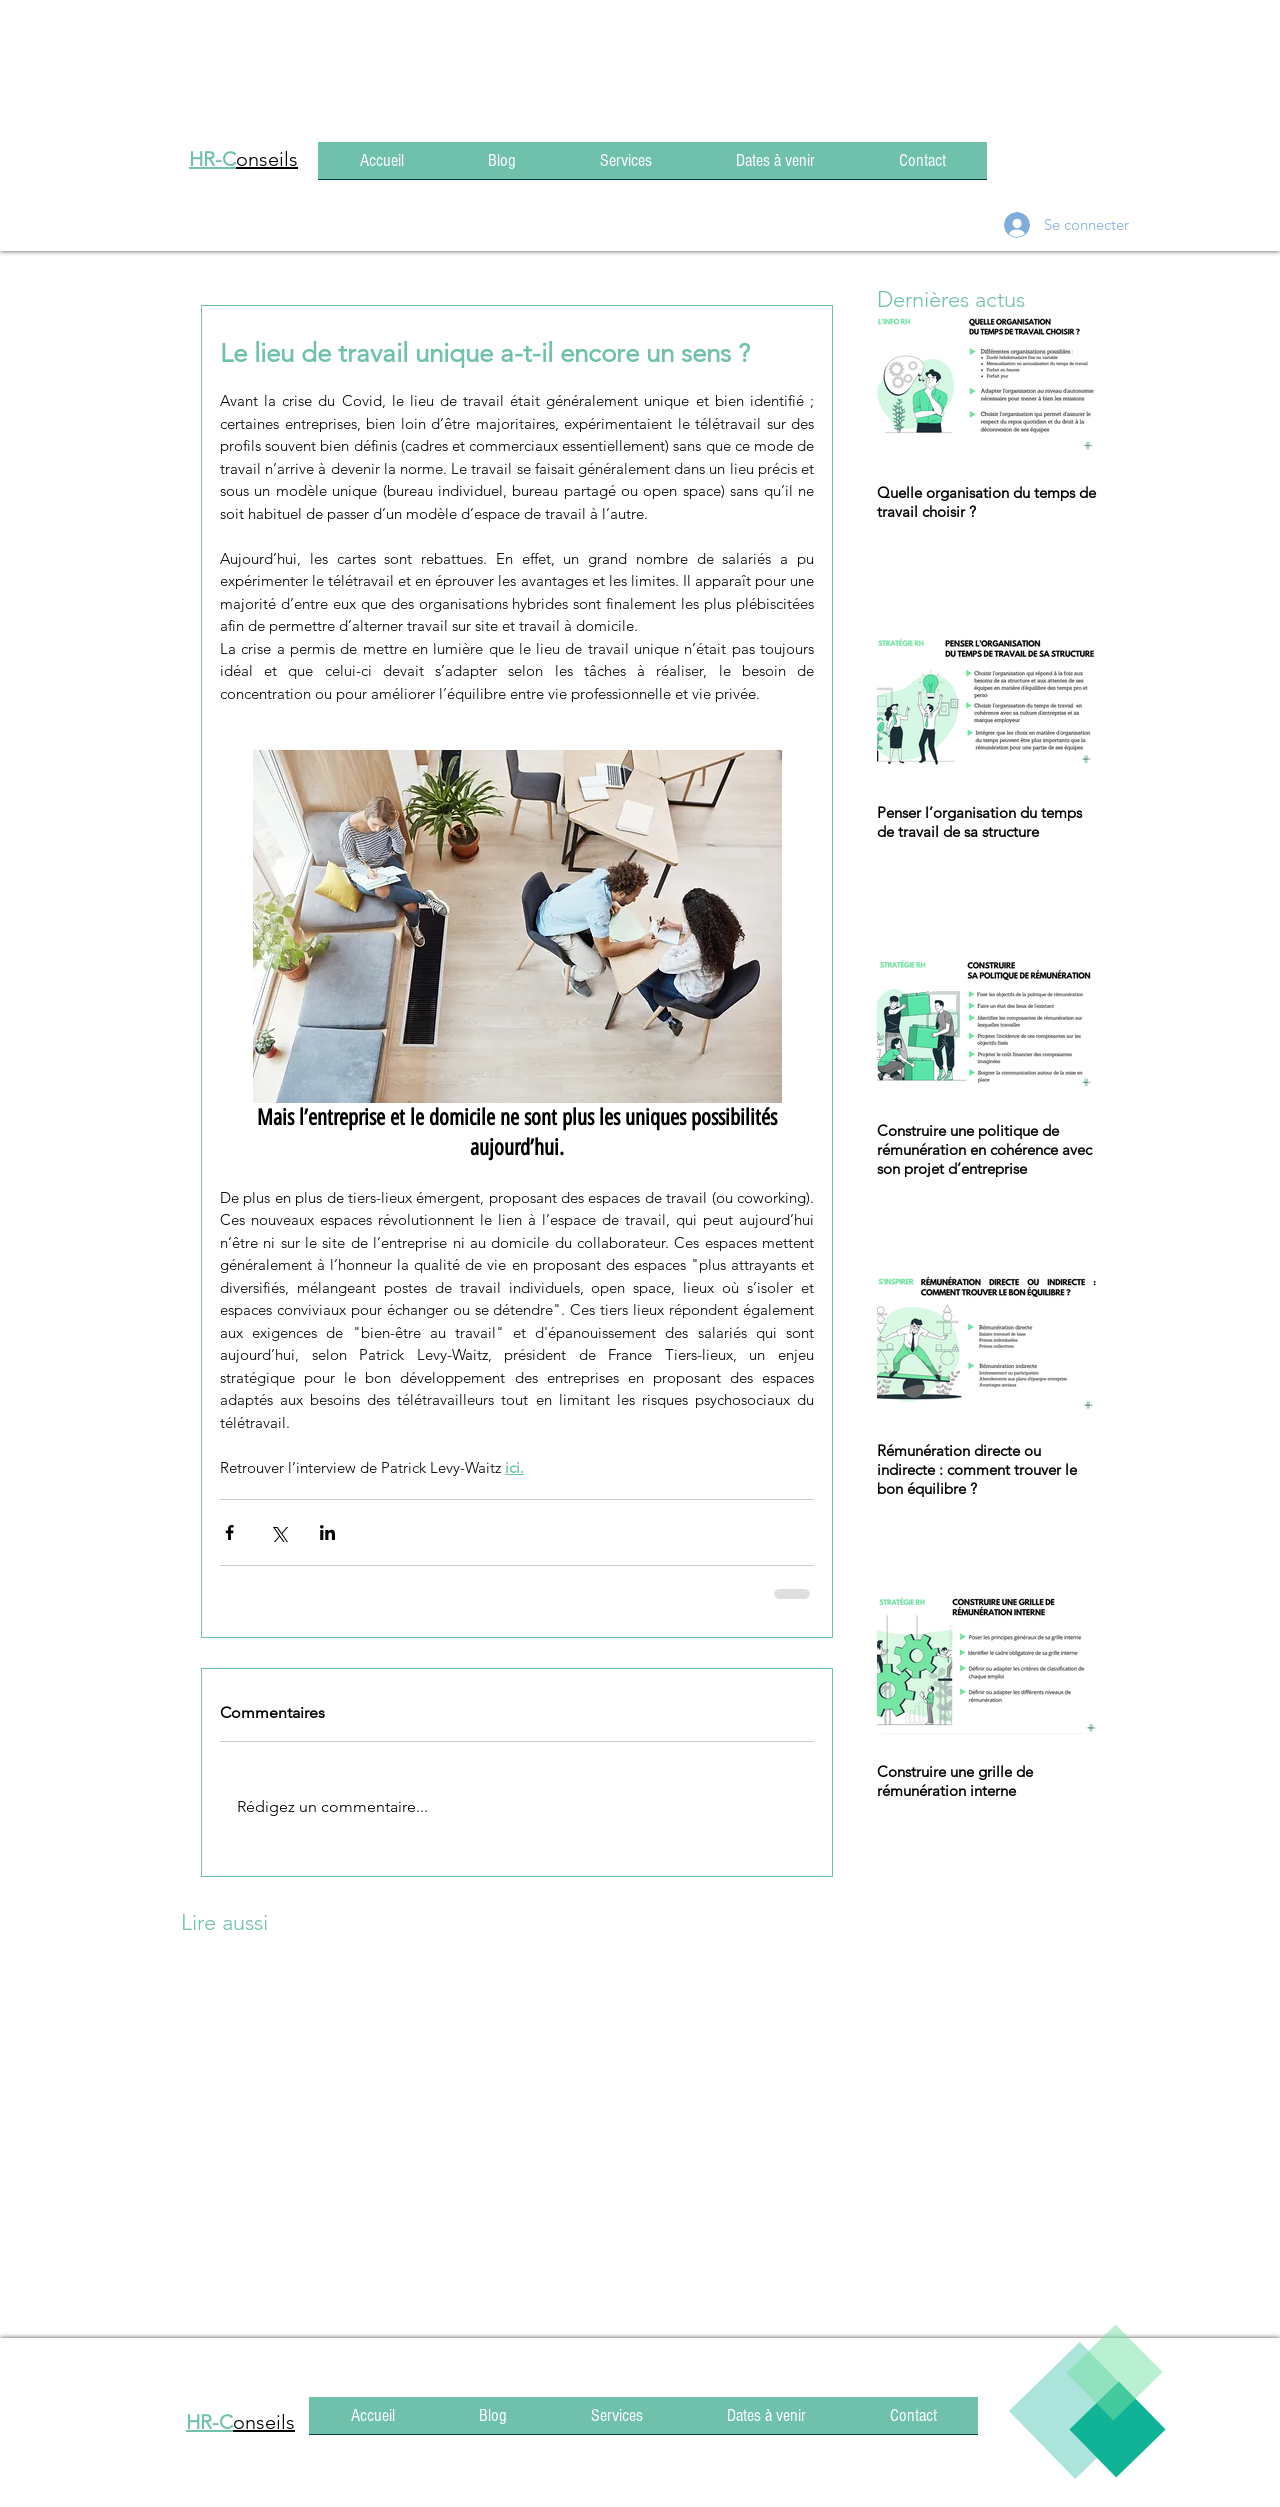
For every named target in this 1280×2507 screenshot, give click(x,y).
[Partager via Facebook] (229, 1532)
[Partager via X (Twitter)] (278, 1532)
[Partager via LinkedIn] (327, 1532)
